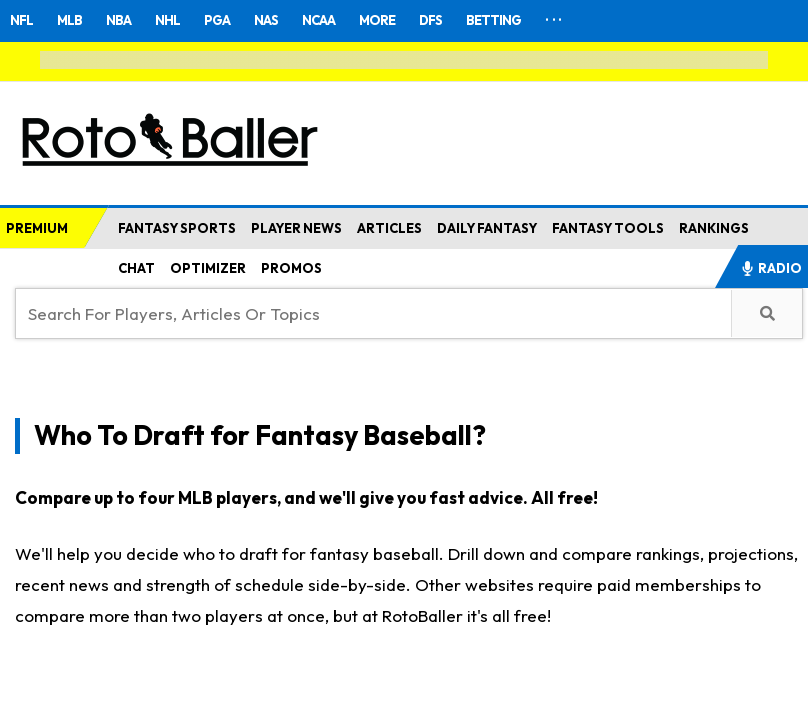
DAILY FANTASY (487, 228)
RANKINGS (714, 228)
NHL (167, 20)
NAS (266, 20)
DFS (430, 20)
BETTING (493, 20)
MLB (69, 20)
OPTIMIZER (208, 268)
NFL (21, 20)
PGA (217, 20)
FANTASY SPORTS (177, 228)
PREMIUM (37, 228)
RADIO (771, 268)
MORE (377, 20)
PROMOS (291, 268)
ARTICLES (389, 228)
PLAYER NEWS (296, 228)
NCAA (318, 20)
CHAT (136, 268)
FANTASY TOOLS (608, 228)
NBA (118, 20)
